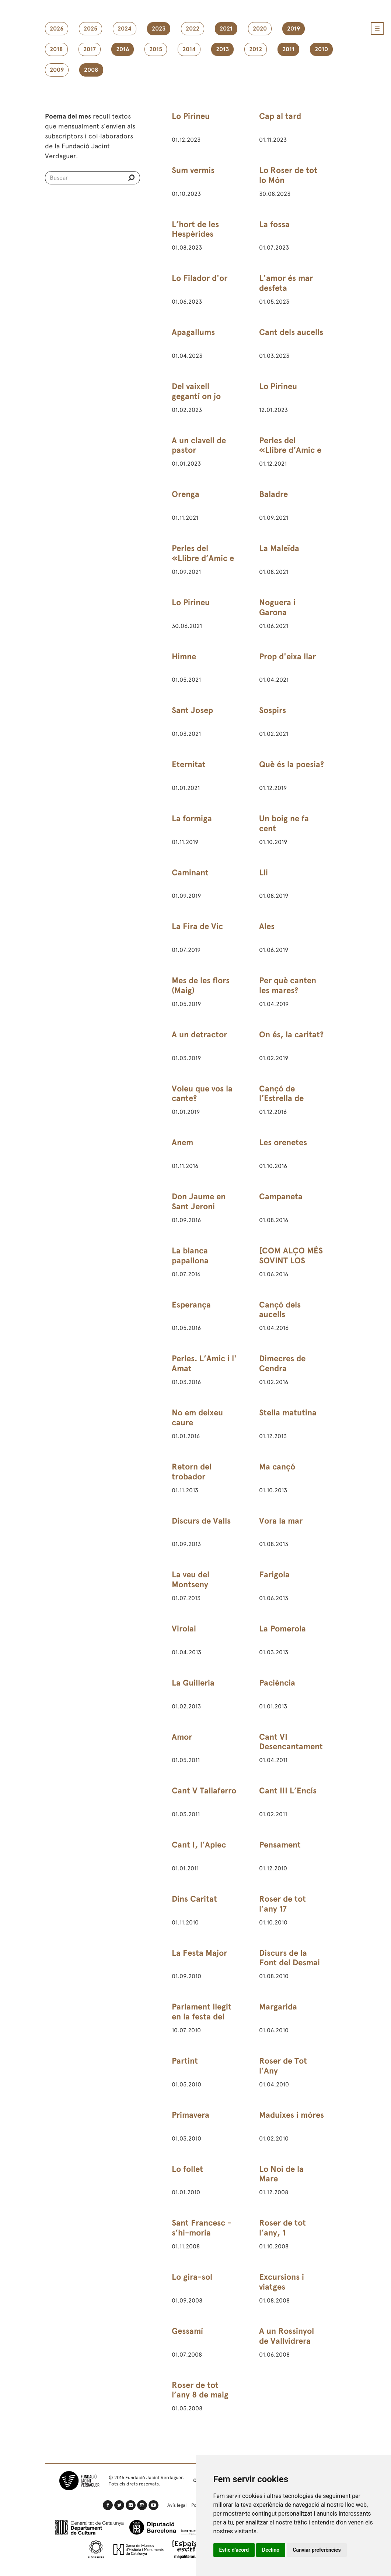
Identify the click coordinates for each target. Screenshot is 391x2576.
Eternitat (189, 764)
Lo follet (187, 2169)
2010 (321, 49)
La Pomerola (282, 1629)
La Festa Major (199, 1953)
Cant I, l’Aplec (199, 1845)
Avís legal (176, 2505)
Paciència (277, 1683)
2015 (155, 49)
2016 (122, 49)
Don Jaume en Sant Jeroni (199, 1201)
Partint (185, 2061)
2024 (125, 28)
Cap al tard (280, 116)
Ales (267, 926)
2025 (90, 28)
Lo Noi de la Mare (281, 2174)
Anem (182, 1142)
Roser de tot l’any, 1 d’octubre (282, 2233)
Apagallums (193, 332)
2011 (288, 49)
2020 (260, 28)
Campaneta (281, 1196)
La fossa (274, 224)
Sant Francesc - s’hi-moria (201, 2228)
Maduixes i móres (291, 2115)
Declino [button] (270, 2550)
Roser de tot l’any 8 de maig (200, 2390)
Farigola (274, 1575)
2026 (56, 28)
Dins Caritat (194, 1899)
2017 (89, 49)
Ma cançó (277, 1467)
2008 (91, 70)
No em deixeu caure (197, 1418)
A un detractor (199, 1035)
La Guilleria (193, 1683)
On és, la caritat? (291, 1035)
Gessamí (187, 2331)
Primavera (190, 2115)
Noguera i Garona (277, 607)
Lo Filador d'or (199, 278)
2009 (57, 70)
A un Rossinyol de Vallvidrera (286, 2336)
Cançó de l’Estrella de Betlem (281, 1099)
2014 (189, 49)
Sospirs (272, 710)
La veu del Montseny (190, 1579)
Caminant (190, 873)
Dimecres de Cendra (282, 1363)
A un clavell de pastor (199, 445)
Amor (182, 1737)
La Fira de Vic (197, 926)
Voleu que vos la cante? (202, 1094)
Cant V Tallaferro (204, 1791)
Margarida (278, 2007)
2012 (255, 49)
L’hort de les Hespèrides (195, 229)
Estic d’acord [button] (234, 2550)
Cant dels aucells (291, 332)
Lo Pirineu (191, 116)
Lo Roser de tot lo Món (288, 175)
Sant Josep (192, 710)
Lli (263, 873)
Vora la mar (281, 1521)
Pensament (280, 1845)
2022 (192, 28)
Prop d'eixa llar (287, 656)
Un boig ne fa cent (284, 823)
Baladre (273, 494)
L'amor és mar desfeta (286, 283)
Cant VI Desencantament (291, 1742)
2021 (226, 28)
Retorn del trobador (192, 1472)
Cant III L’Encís (288, 1791)
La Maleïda (279, 548)
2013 (222, 49)
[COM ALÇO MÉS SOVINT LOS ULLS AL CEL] (291, 1260)
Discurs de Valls (201, 1521)
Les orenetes (283, 1142)
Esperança (191, 1305)
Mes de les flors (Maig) (201, 985)
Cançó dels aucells (280, 1310)
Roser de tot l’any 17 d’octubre (282, 1909)
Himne (184, 656)
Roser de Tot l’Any (283, 2066)
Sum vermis (193, 170)
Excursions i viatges (281, 2282)
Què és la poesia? (291, 764)
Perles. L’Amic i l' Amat (204, 1363)
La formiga (192, 818)
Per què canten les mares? (287, 985)
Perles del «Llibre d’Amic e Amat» (290, 450)
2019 (293, 28)
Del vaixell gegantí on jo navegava (196, 396)
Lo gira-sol (192, 2277)
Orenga (185, 494)
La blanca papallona (190, 1256)
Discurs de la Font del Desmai (289, 1958)
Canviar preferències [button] (317, 2550)
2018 (56, 49)
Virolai (184, 1629)
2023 (158, 28)
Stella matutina (288, 1413)
